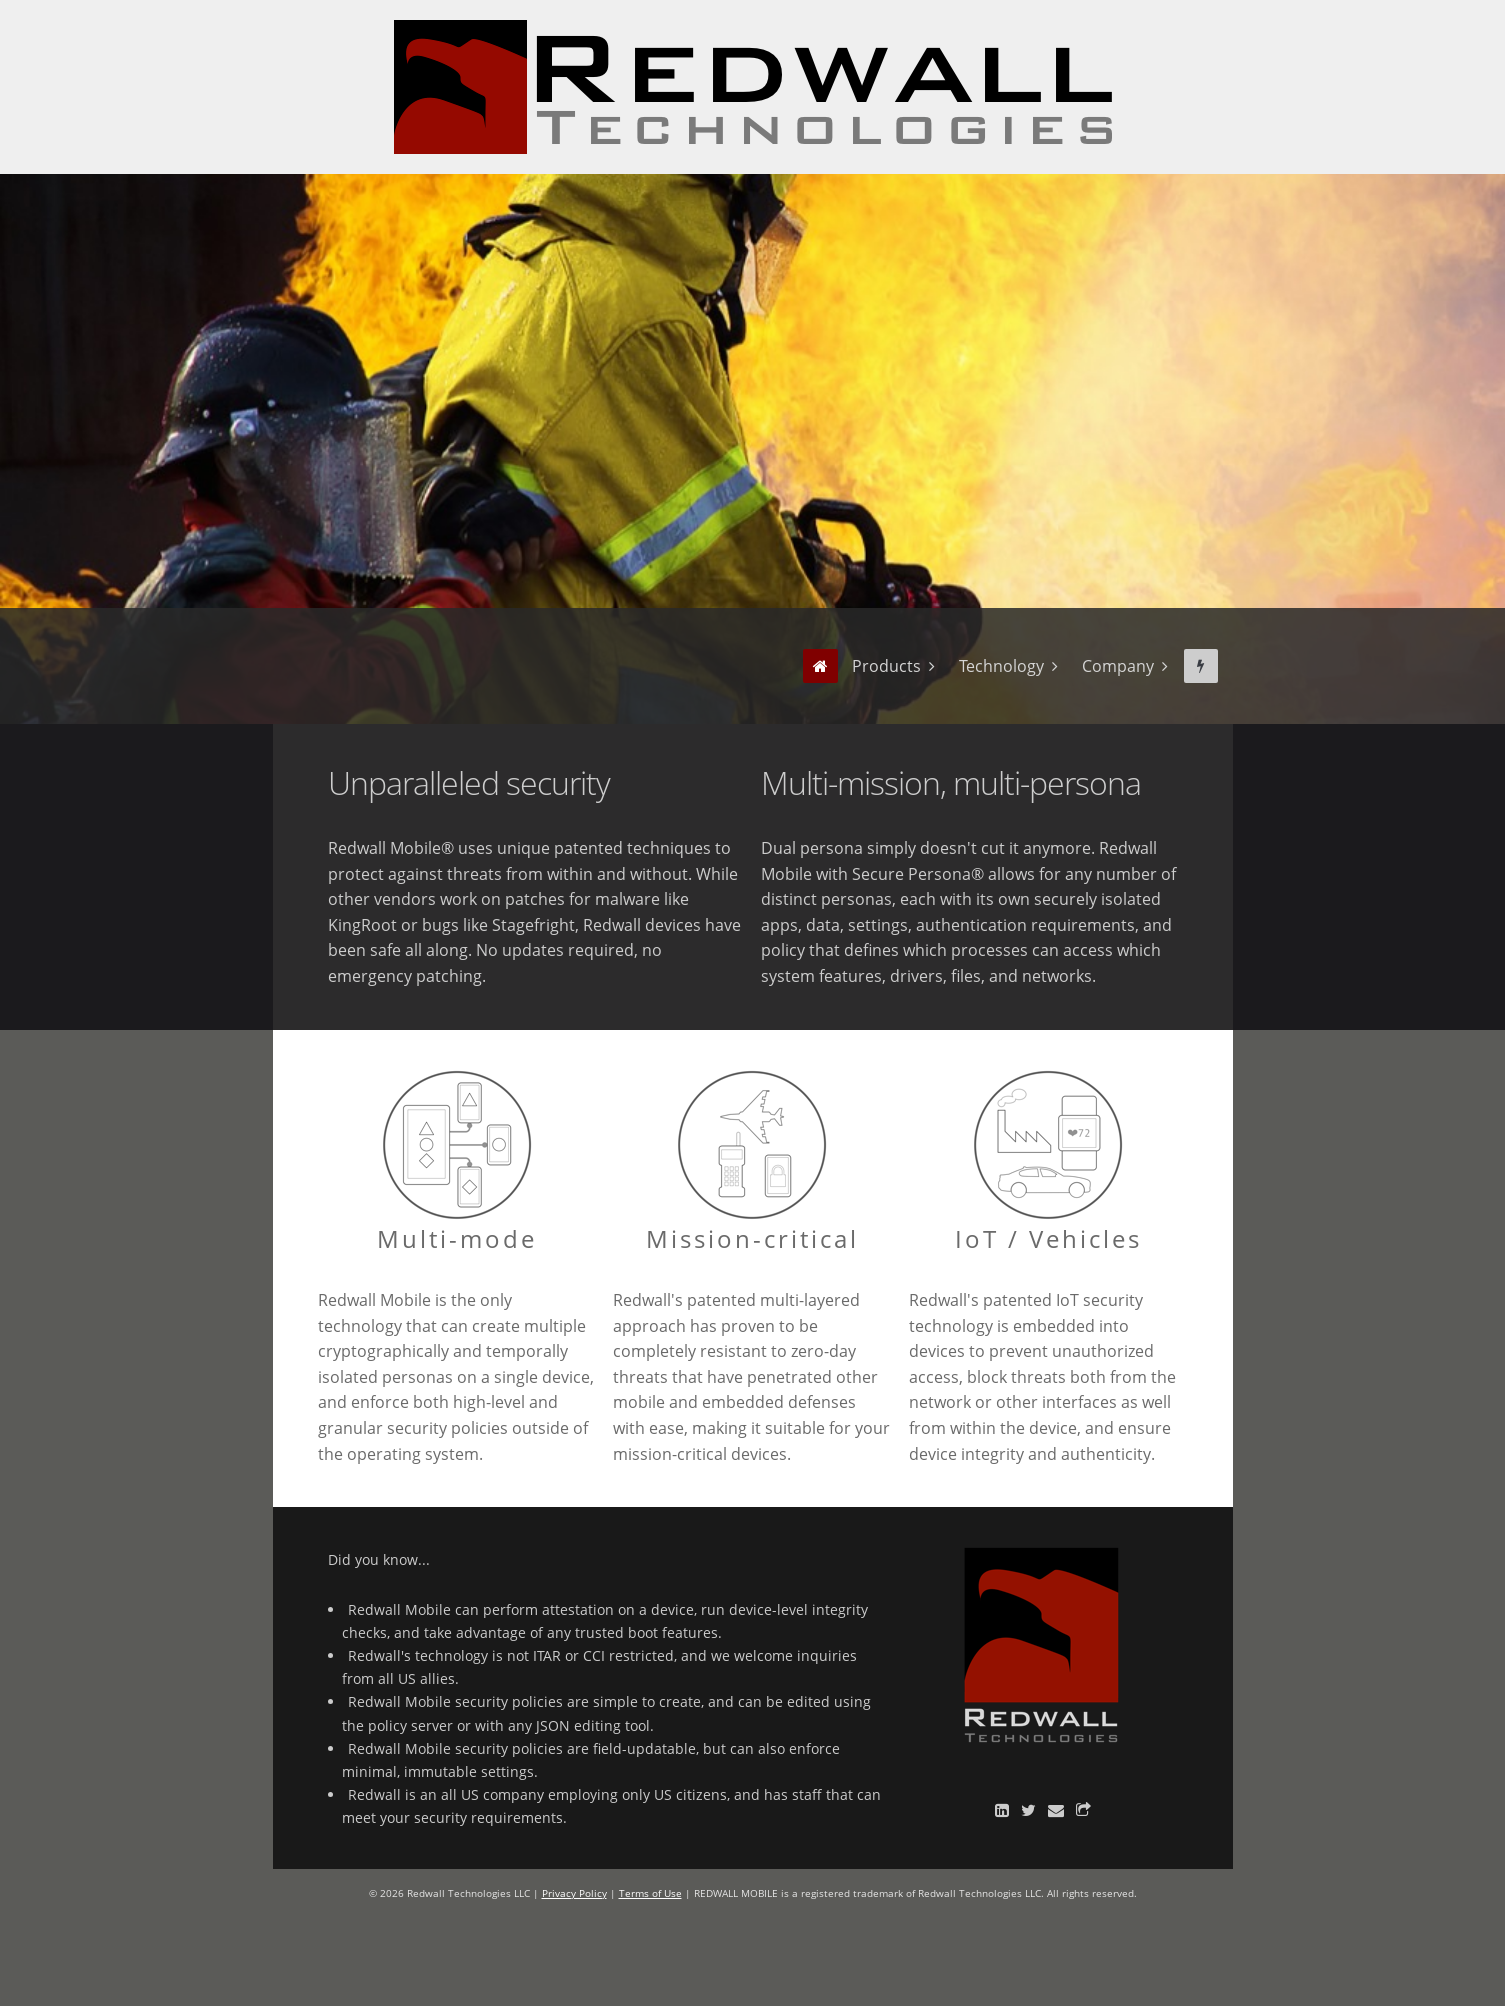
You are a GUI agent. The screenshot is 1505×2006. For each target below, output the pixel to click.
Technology (1001, 666)
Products (886, 666)
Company (1118, 666)
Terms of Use (650, 1893)
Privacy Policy (574, 1893)
